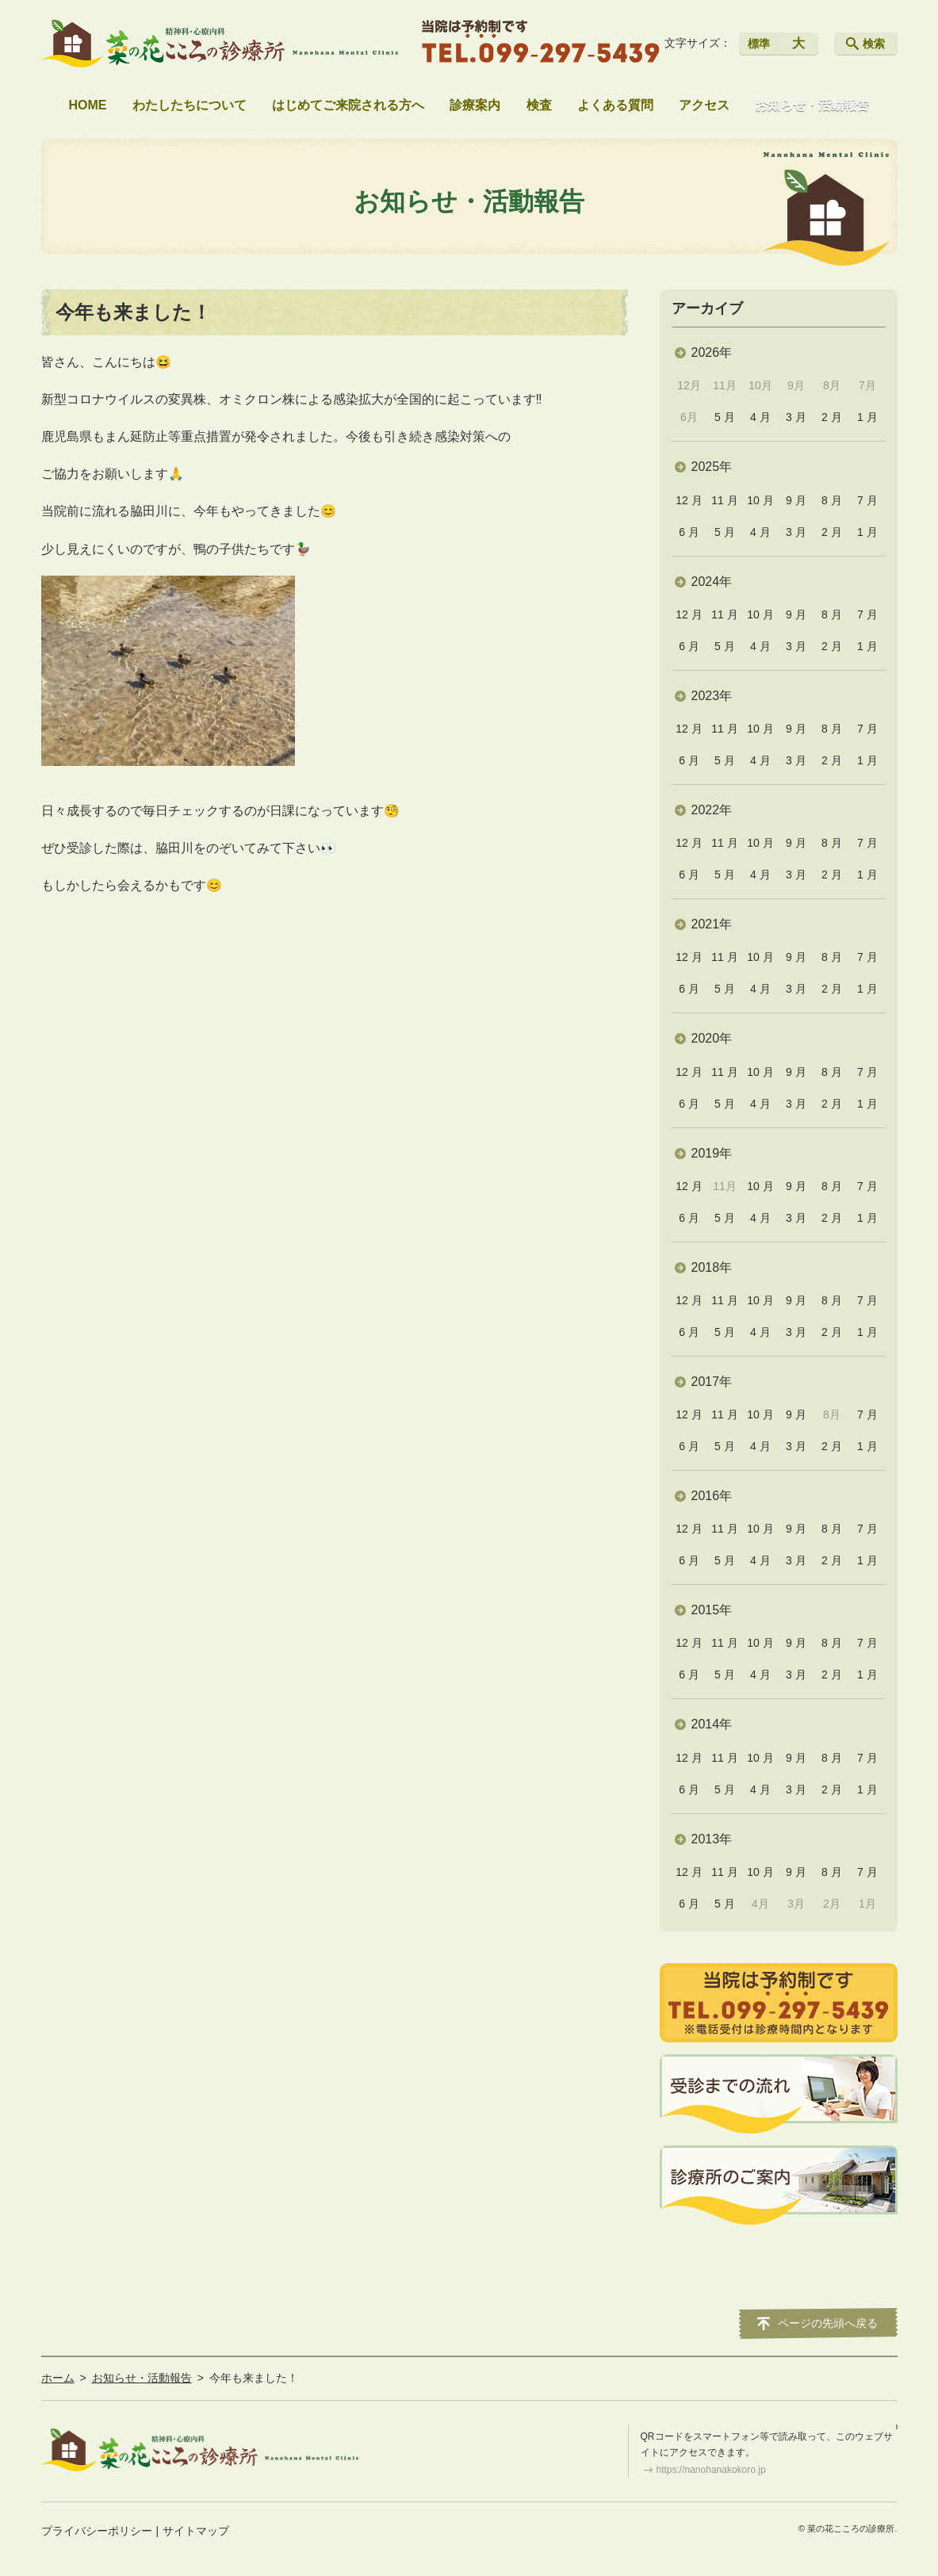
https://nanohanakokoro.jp (711, 2469)
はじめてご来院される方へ (348, 105)
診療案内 (475, 105)
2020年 (712, 1038)
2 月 (831, 417)
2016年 (712, 1495)
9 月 (796, 500)
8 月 (831, 500)
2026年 (712, 352)
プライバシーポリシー (96, 2530)
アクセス (704, 105)
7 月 (867, 500)
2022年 (712, 810)
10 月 (760, 500)
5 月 (724, 417)
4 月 (760, 417)
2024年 (712, 581)
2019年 (712, 1153)
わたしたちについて (189, 105)
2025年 (712, 466)
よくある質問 (615, 105)
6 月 (689, 532)
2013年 (712, 1839)
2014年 (712, 1724)
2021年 (712, 924)
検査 (539, 105)
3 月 (796, 417)
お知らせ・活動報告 (812, 105)
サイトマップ (196, 2530)
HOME (88, 105)
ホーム (58, 2377)
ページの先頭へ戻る (828, 2323)
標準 (759, 43)
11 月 (724, 500)
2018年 (712, 1267)
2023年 (712, 695)
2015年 (712, 1610)
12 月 (689, 500)
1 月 (867, 417)
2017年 (712, 1381)
